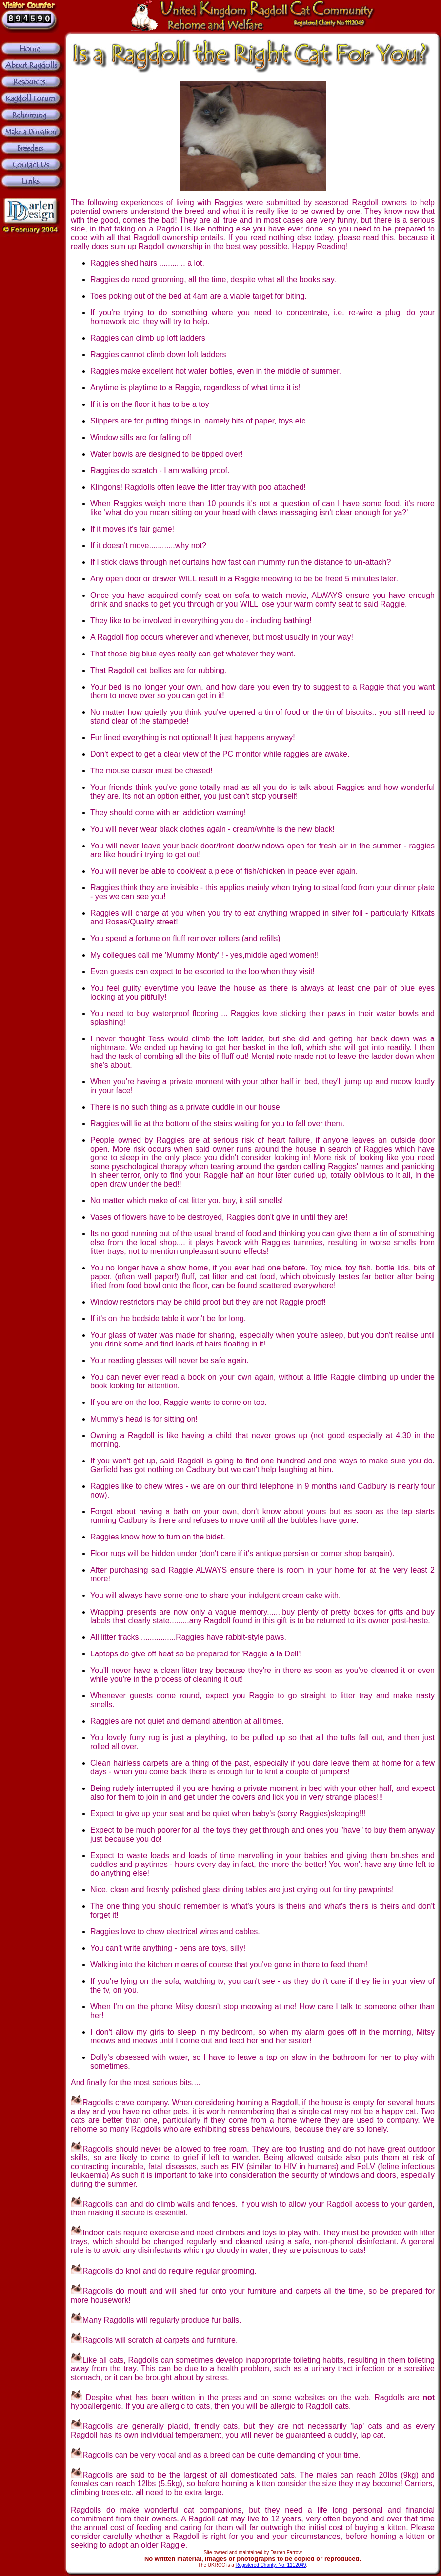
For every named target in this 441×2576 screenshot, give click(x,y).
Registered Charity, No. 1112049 (271, 2565)
